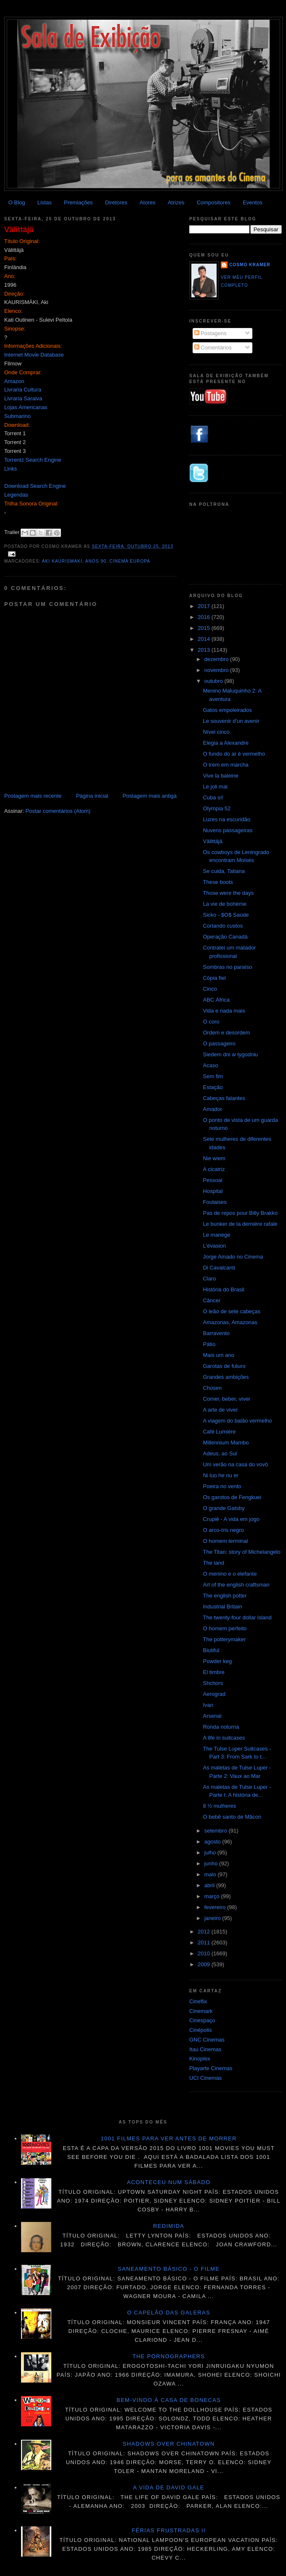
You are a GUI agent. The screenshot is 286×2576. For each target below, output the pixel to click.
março (212, 1896)
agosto (213, 1841)
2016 (205, 617)
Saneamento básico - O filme (169, 2269)
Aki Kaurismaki (62, 561)
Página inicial (92, 796)
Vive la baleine (220, 775)
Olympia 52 (216, 808)
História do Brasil (223, 1289)
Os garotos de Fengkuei (232, 1497)
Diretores (116, 202)
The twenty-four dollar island (237, 1617)
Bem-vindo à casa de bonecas (169, 2400)
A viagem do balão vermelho (237, 1421)
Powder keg (217, 1661)
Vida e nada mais (224, 1011)
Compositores (213, 202)
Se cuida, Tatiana (224, 871)
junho (211, 1863)
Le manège (216, 1235)
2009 (205, 1964)
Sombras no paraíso (227, 967)
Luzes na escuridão (226, 819)
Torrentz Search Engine (32, 460)
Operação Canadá (225, 937)
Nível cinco (216, 732)
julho (210, 1852)
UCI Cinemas (205, 2078)
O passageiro (219, 1043)
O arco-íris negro (223, 1530)
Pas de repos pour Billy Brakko (240, 1213)
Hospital (212, 1191)
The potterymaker (224, 1639)
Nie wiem (214, 1158)
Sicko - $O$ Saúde (226, 915)
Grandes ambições (226, 1377)
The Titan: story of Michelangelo (241, 1552)
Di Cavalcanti (219, 1267)
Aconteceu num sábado (169, 2182)
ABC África (216, 1000)
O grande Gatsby (223, 1508)
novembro (217, 670)
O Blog (16, 202)
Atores (148, 202)
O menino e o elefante (230, 1574)
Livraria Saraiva (23, 398)
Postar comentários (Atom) (58, 811)
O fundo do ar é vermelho (234, 754)
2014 (205, 639)
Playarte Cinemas (211, 2068)
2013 (205, 650)
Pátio (209, 1344)
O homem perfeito (224, 1628)
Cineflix (198, 2001)
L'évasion (214, 1246)
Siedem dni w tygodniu (230, 1054)
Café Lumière (219, 1431)
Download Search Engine (35, 486)
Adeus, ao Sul (220, 1453)
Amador (212, 1109)
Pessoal (212, 1180)
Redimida (168, 2226)
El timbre (213, 1672)
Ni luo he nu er (220, 1475)
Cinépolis (200, 2030)
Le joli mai (215, 786)
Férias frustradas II (169, 2530)
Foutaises (214, 1202)
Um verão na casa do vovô (235, 1464)
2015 (205, 628)
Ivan (208, 1705)
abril (210, 1885)
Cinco (210, 989)
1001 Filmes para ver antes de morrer (168, 2138)
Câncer (211, 1300)
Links (10, 468)
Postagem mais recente (33, 796)
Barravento (216, 1333)
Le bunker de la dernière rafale (240, 1224)
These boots (218, 882)
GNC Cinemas (207, 2039)
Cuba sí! (213, 797)
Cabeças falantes (224, 1098)
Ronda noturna (221, 1727)
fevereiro (215, 1907)
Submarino (17, 416)
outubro (214, 681)
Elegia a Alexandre (225, 743)
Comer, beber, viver (226, 1399)
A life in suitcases (224, 1738)
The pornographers (168, 2356)
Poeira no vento (222, 1486)
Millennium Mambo (226, 1442)
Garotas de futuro (224, 1366)
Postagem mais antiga (149, 796)
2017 (205, 606)
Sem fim (213, 1076)
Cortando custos (223, 926)
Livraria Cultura (22, 389)
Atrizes (176, 202)
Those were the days (228, 893)
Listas (44, 202)
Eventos (252, 202)
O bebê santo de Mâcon (232, 1817)
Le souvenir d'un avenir (231, 721)
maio (211, 1874)
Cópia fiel (214, 978)
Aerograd (214, 1694)
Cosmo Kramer (249, 264)
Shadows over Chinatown (169, 2444)
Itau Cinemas (205, 2049)
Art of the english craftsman (236, 1585)
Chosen (212, 1388)
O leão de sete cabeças (231, 1311)
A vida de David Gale (168, 2487)
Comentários (213, 347)
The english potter (224, 1595)
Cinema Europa (129, 561)
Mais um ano (218, 1355)
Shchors (213, 1683)
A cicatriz (214, 1169)
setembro (216, 1831)
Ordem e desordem (226, 1032)
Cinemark (201, 2011)
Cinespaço (202, 2020)
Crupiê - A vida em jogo (231, 1519)
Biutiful (211, 1650)
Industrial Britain (222, 1606)
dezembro (217, 659)
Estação (212, 1087)
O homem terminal (225, 1541)
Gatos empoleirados (227, 710)
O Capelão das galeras (168, 2312)
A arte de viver (220, 1410)
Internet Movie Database (34, 355)
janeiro (213, 1918)
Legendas (16, 495)
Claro (209, 1278)
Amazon (14, 381)
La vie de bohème (224, 904)
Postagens (210, 333)
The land (213, 1563)
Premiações (78, 202)
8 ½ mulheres (219, 1806)
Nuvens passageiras (227, 830)
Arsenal (212, 1716)
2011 (205, 1942)
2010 (205, 1953)
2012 (205, 1931)
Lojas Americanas (26, 407)
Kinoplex (199, 2058)
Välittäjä (19, 229)
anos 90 (95, 561)
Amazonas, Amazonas (230, 1322)
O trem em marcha (225, 765)
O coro (211, 1021)
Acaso (210, 1065)
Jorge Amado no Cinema (233, 1257)
